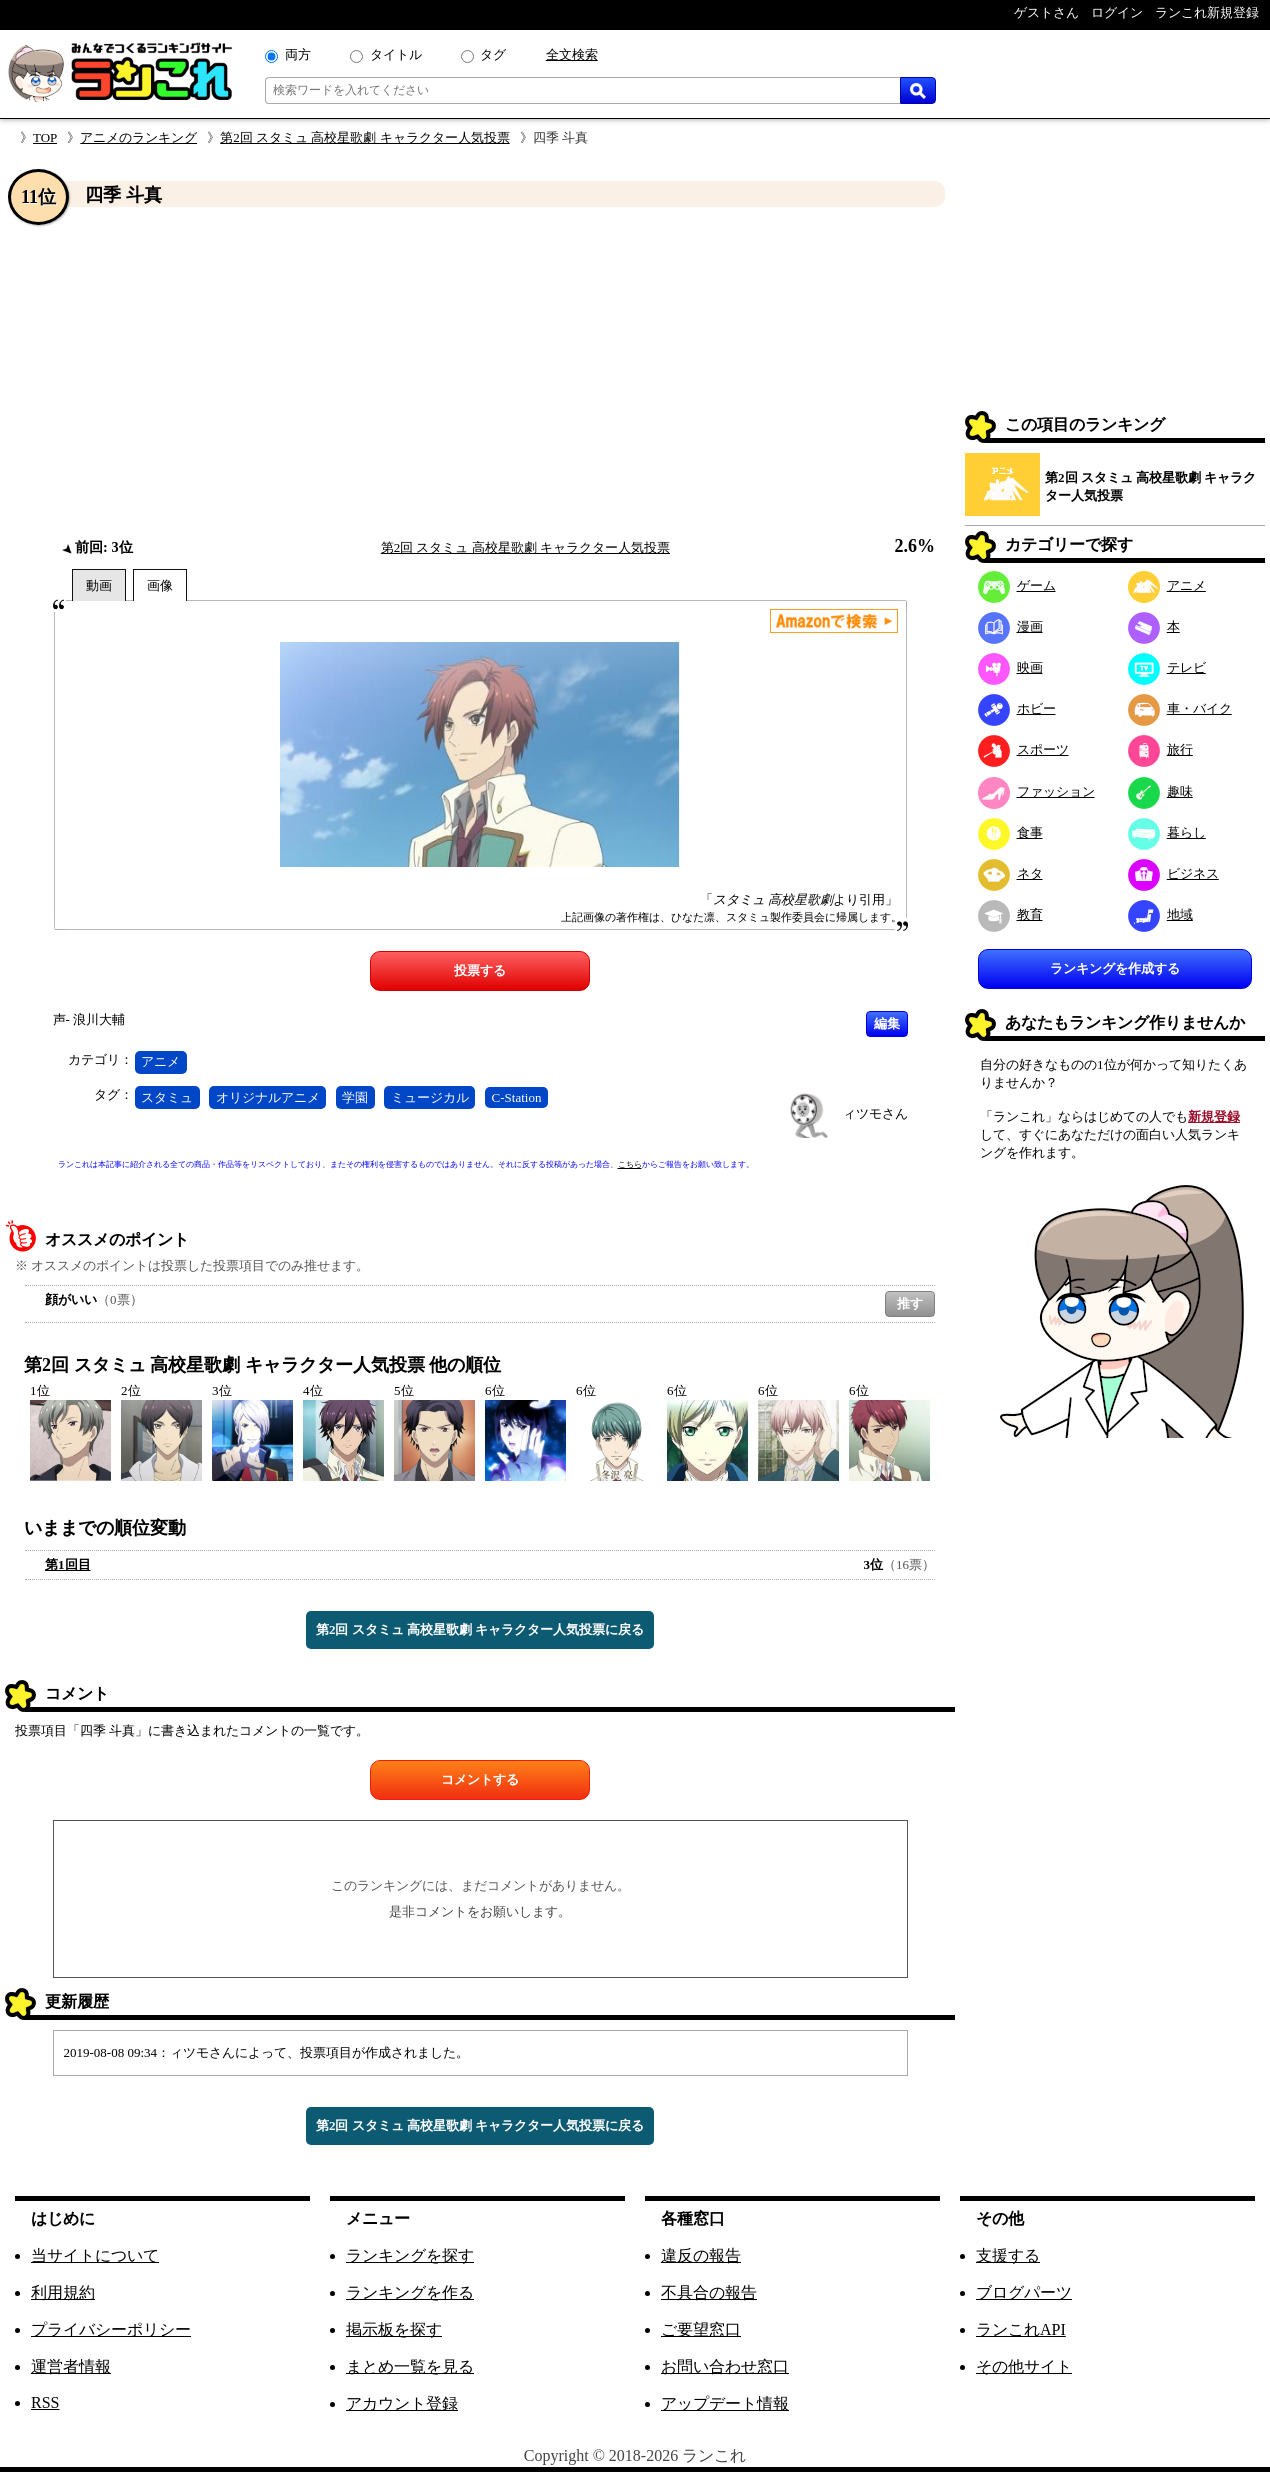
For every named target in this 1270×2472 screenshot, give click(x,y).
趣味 (1160, 791)
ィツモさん (875, 1113)
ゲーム (1017, 585)
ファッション (1036, 791)
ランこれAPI (1021, 2329)
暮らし (1167, 832)
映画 (1010, 667)
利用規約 (63, 2292)
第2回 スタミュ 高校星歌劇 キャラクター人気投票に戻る (480, 1629)
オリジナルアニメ (268, 1097)
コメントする (480, 1779)
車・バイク (1180, 708)
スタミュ (167, 1097)
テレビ (1167, 667)
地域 (1160, 914)
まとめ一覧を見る (410, 2366)
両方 (298, 54)
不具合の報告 (709, 2292)
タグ (493, 54)
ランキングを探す (410, 2255)
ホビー (1017, 708)
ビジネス (1173, 873)
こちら (630, 1164)
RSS (45, 2402)
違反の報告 (701, 2255)
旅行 (1160, 749)
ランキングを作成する (1115, 968)
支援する (1008, 2255)
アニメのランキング (138, 137)
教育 (1010, 914)
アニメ (160, 1061)
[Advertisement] (480, 373)
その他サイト (1024, 2366)
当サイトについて (95, 2255)
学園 (355, 1097)
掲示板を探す (394, 2329)
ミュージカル (430, 1097)
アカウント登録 (402, 2403)
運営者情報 (71, 2366)
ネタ (1010, 873)
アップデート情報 (725, 2403)
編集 (887, 1023)
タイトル (396, 54)
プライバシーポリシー (111, 2329)
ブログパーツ (1024, 2292)
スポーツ (1023, 749)
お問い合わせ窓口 (725, 2366)
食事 (1010, 832)
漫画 (1010, 626)
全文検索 (572, 54)
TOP (45, 137)
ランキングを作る (410, 2292)
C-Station (517, 1097)
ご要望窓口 (701, 2329)
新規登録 (1214, 1116)
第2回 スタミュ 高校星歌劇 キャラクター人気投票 (364, 137)
